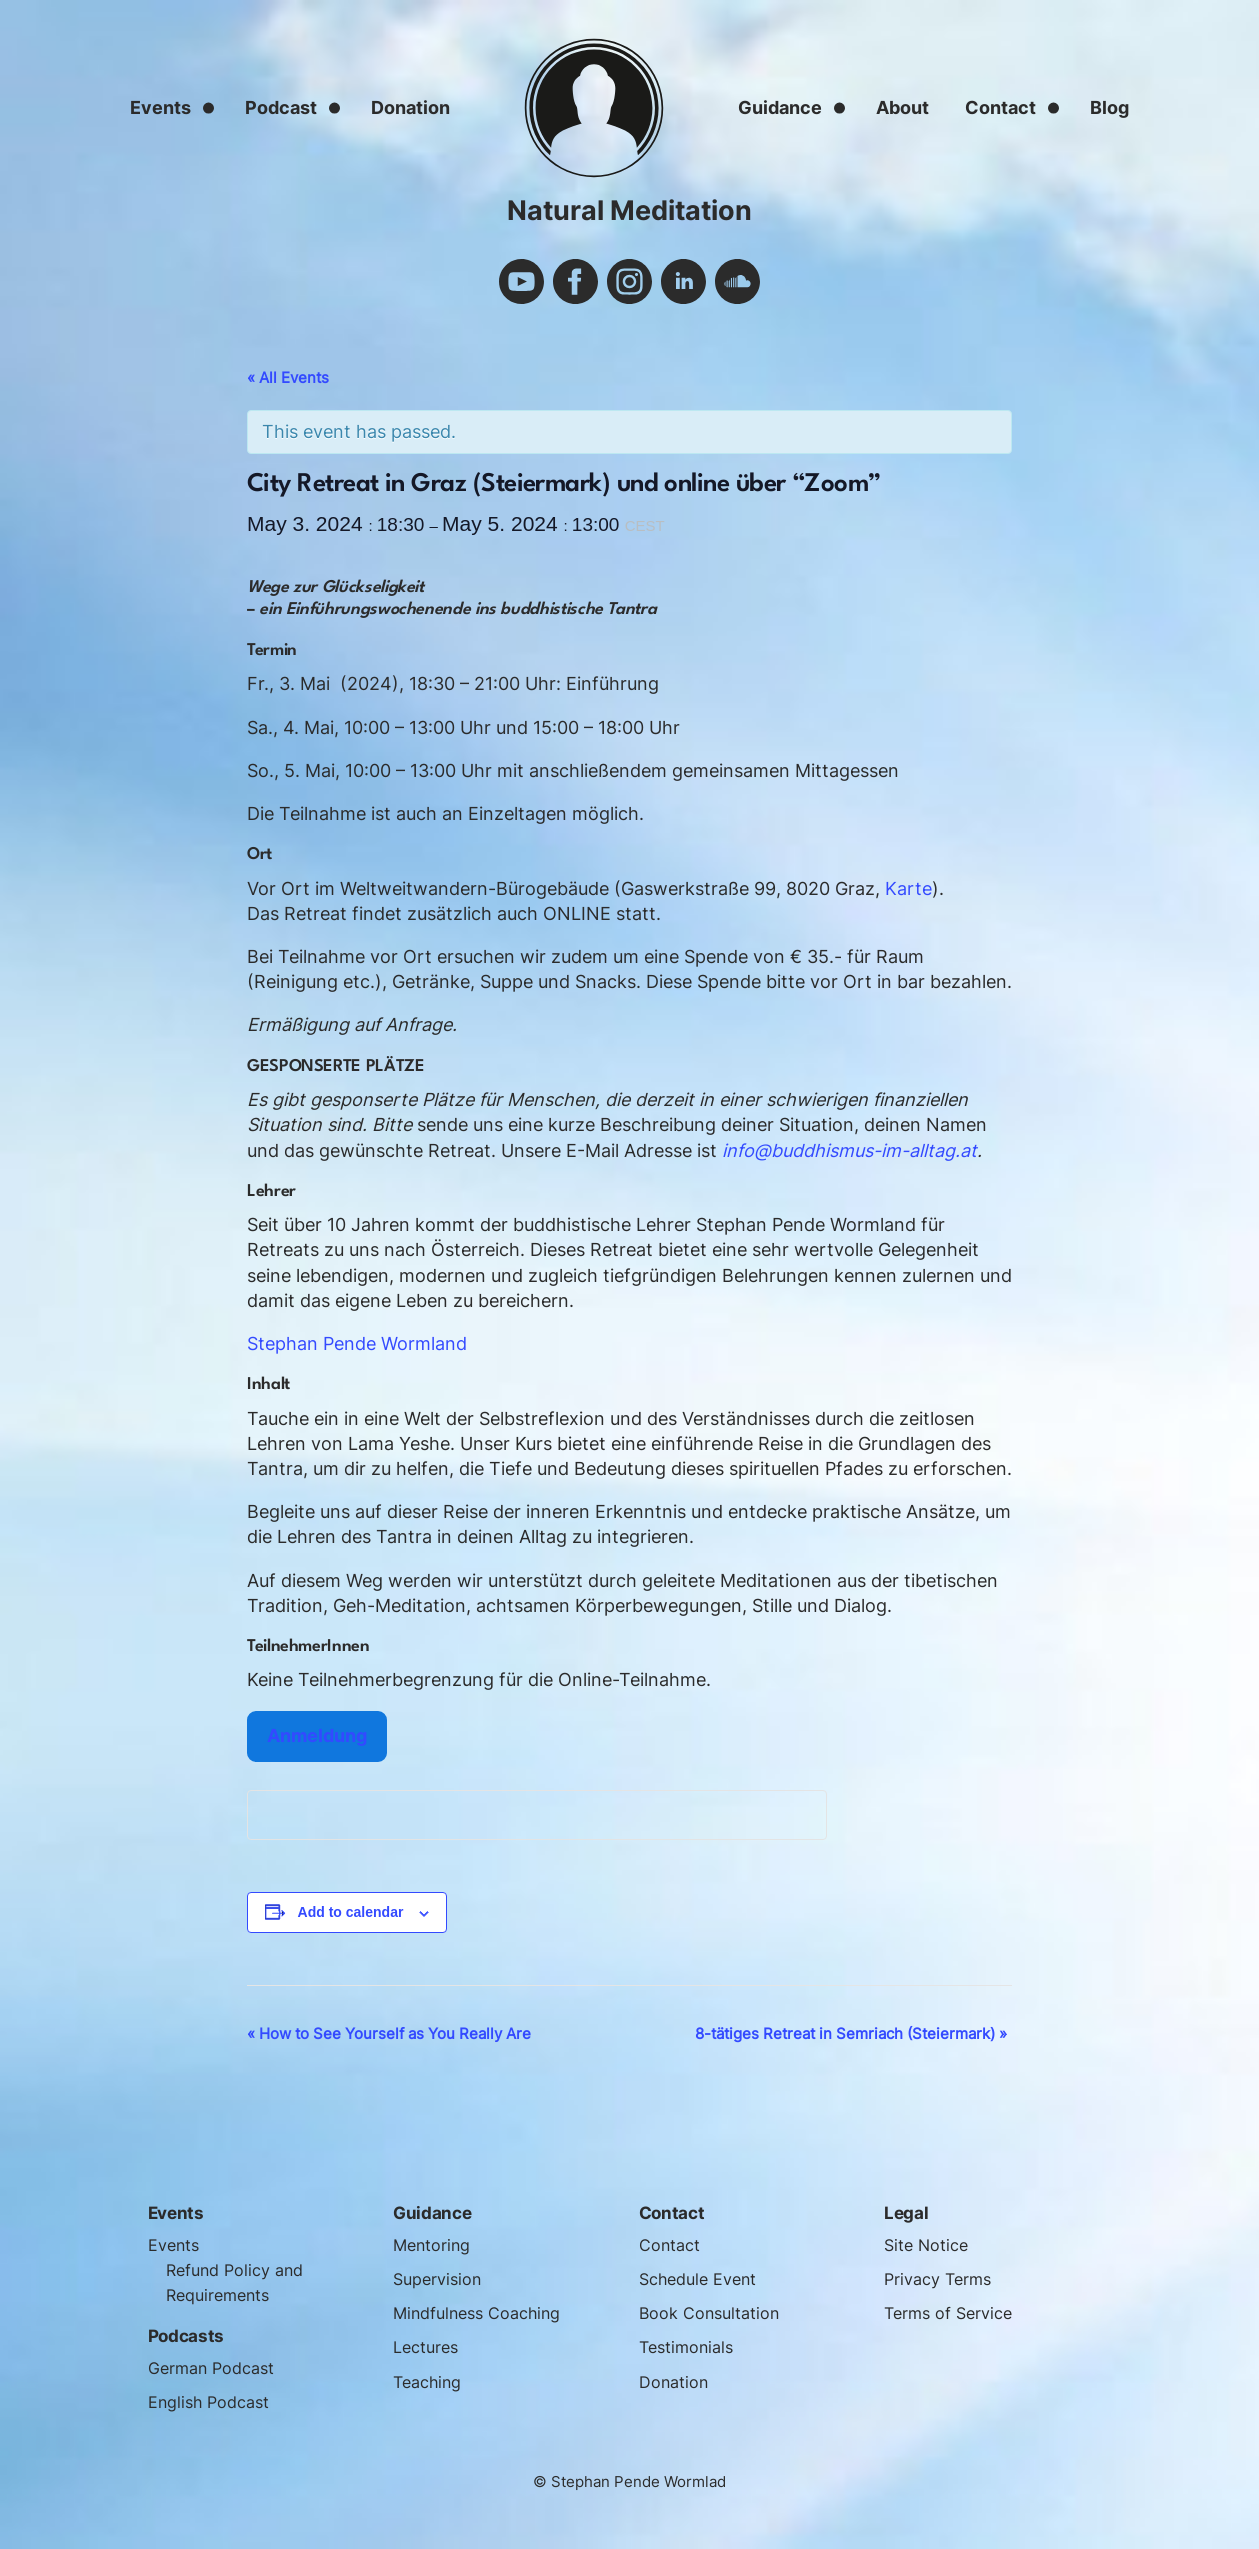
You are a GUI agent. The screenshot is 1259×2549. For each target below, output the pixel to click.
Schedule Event (701, 2279)
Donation (410, 107)
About (902, 107)
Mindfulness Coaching (482, 2313)
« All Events (288, 377)
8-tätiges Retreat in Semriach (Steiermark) (851, 2033)
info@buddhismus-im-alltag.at (849, 1150)
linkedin (683, 281)
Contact (1000, 107)
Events (160, 107)
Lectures (428, 2347)
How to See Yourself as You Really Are (389, 2033)
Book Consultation (712, 2313)
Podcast (281, 107)
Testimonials (689, 2347)
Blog (1109, 107)
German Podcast (215, 2368)
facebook (575, 281)
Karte (908, 888)
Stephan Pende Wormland (357, 1343)
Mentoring (433, 2245)
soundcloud (737, 281)
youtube (521, 281)
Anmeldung (317, 1735)
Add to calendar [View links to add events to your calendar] (351, 1912)
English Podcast (212, 2402)
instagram (629, 281)
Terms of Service (951, 2313)
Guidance (780, 107)
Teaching (429, 2382)
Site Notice (928, 2245)
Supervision (439, 2279)
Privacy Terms (940, 2279)
